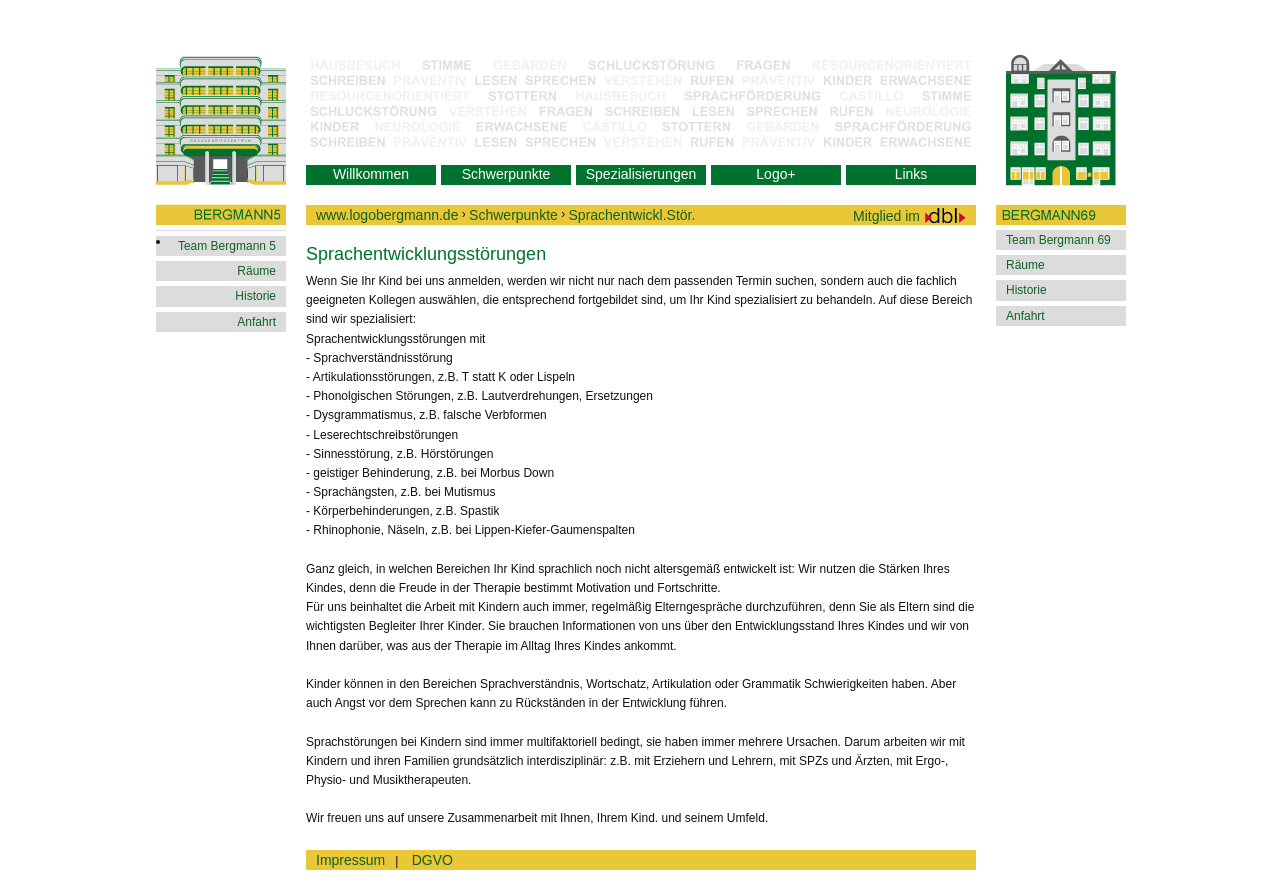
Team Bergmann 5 (227, 246)
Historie (255, 296)
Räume (256, 271)
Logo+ (775, 174)
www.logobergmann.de (387, 215)
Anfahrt (256, 322)
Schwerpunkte (506, 174)
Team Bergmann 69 (1058, 240)
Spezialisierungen (641, 174)
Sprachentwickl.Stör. (632, 215)
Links (911, 174)
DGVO (432, 860)
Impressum (350, 860)
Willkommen (371, 174)
